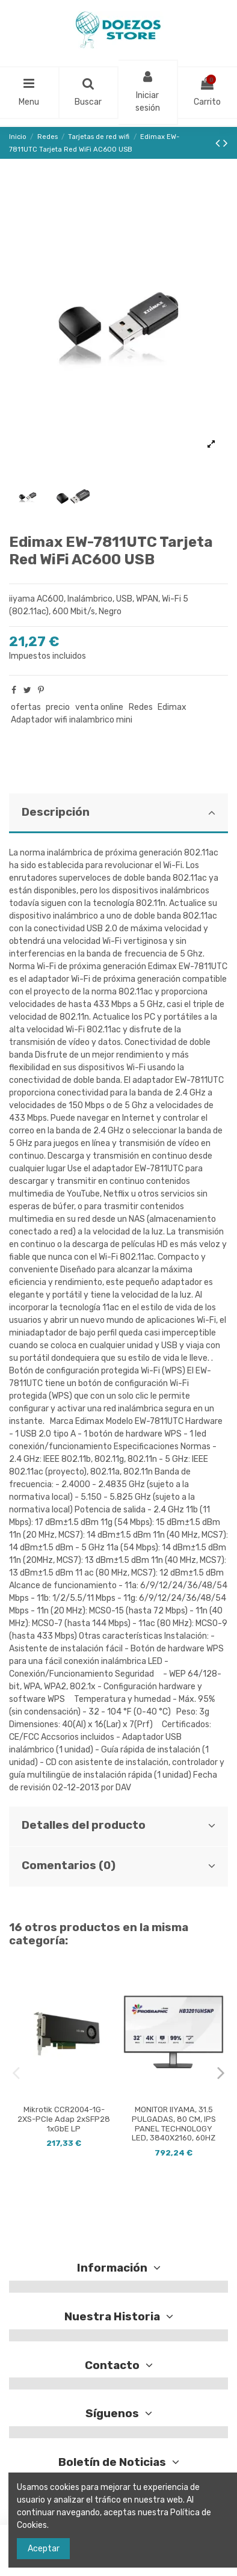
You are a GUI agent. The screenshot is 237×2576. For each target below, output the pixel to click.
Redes (141, 707)
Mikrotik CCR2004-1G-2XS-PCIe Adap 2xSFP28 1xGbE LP (63, 2119)
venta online (99, 707)
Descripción (118, 812)
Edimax (172, 707)
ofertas (26, 707)
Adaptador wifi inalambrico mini (71, 720)
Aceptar (44, 2549)
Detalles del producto (118, 1825)
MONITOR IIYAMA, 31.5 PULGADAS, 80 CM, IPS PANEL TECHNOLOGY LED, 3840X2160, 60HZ (174, 2123)
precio (58, 707)
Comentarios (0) (118, 1865)
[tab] (118, 813)
